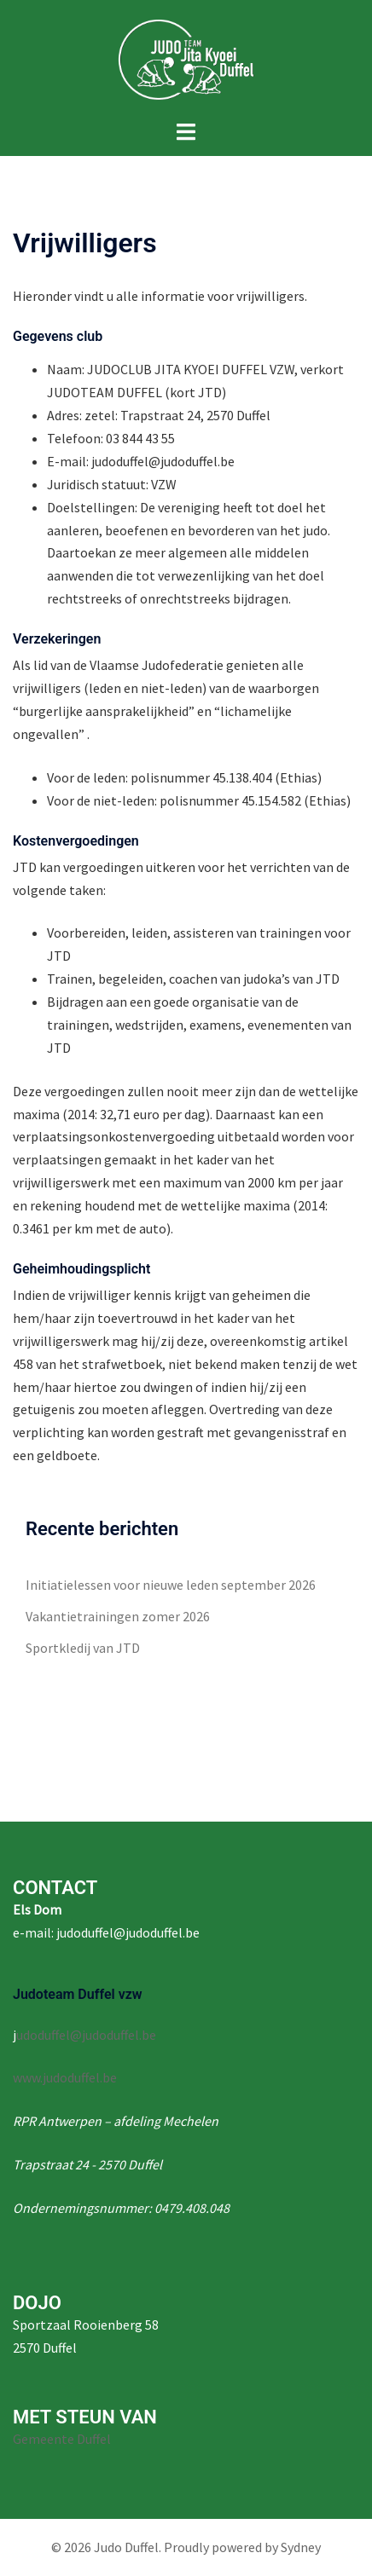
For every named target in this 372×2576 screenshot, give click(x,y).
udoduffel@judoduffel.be (86, 2034)
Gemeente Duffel (62, 2438)
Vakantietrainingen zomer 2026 (118, 1616)
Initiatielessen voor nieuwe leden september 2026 (171, 1584)
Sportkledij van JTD (83, 1647)
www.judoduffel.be (65, 2077)
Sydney (301, 2547)
